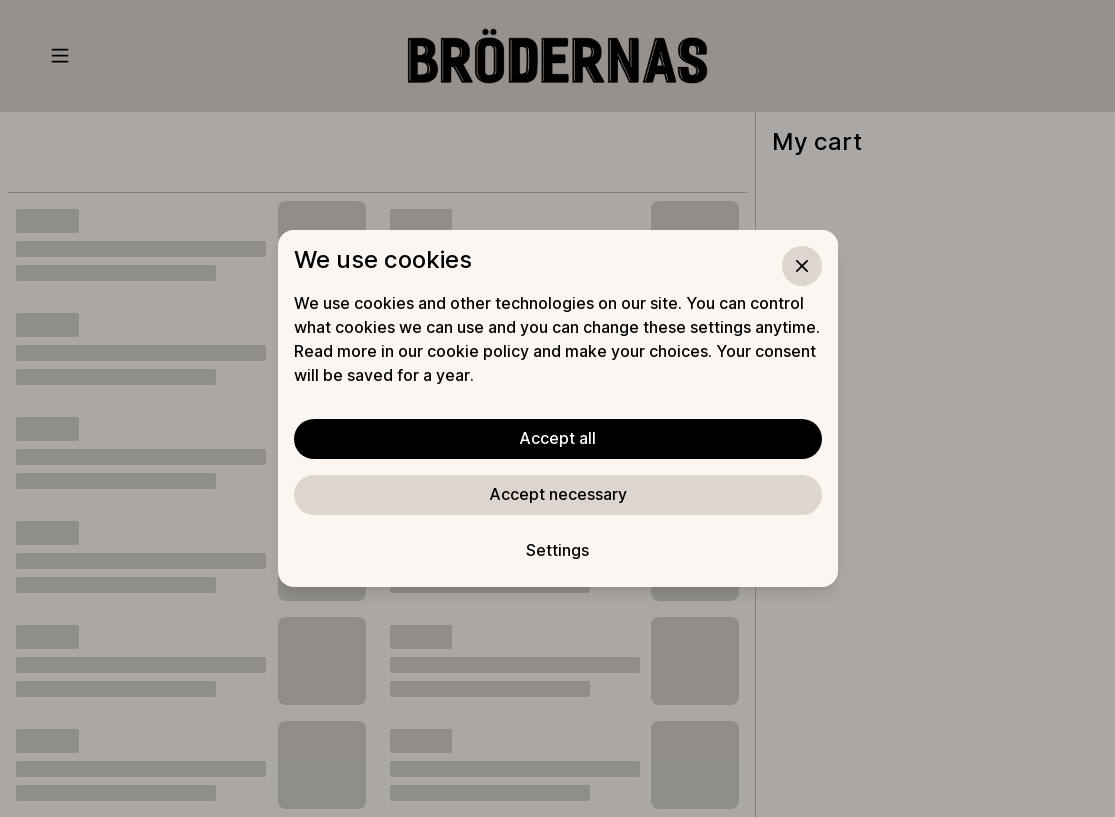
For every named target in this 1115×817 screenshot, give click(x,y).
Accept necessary (558, 494)
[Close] (802, 266)
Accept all (557, 438)
